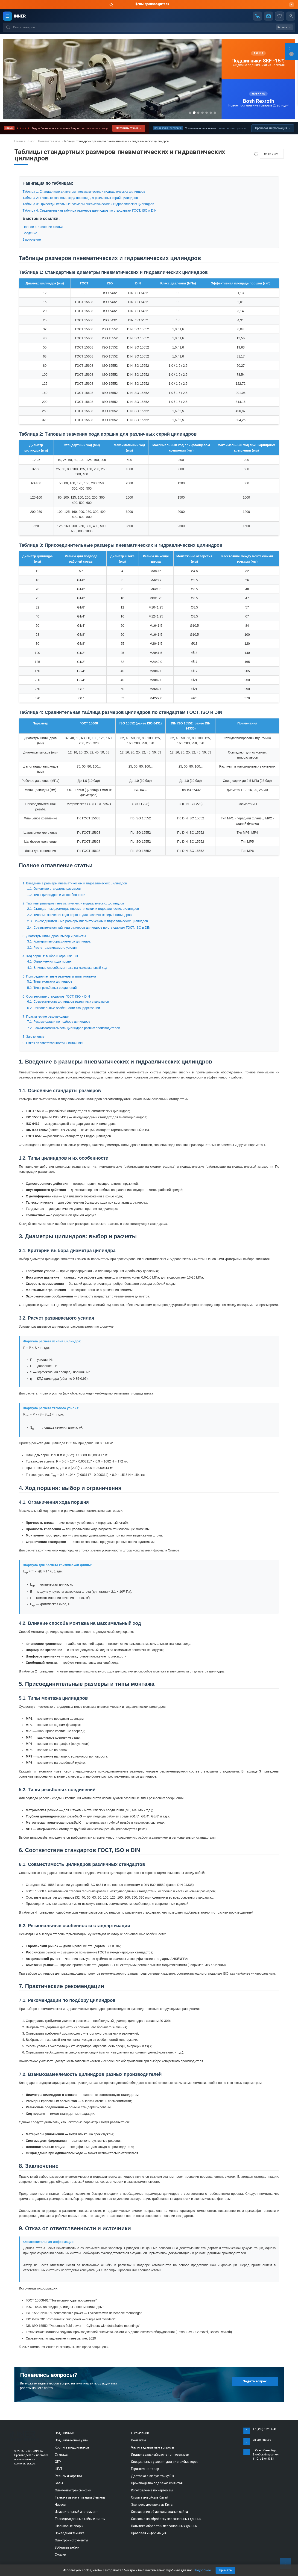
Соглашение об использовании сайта (159, 2512)
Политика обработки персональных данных (164, 2526)
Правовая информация (149, 2533)
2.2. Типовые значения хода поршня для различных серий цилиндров (79, 915)
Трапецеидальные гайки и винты (80, 2519)
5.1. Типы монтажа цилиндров (49, 981)
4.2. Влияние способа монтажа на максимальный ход (67, 967)
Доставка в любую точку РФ (152, 2476)
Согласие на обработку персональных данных (166, 2519)
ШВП (58, 2469)
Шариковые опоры (69, 2526)
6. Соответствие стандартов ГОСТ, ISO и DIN (56, 996)
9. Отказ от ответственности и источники (53, 1043)
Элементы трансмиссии (73, 2490)
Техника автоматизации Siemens (80, 2497)
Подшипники (64, 2433)
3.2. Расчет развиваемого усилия (52, 947)
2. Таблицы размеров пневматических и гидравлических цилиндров (73, 903)
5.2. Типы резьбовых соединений (52, 988)
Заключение (32, 239)
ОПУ (58, 2462)
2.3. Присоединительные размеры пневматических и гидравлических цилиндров (87, 921)
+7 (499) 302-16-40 (265, 2429)
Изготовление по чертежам (152, 2490)
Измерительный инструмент (76, 2512)
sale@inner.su (262, 2439)
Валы (59, 2483)
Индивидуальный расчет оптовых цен (160, 2454)
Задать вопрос (255, 2381)
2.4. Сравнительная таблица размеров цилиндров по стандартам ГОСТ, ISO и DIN (88, 927)
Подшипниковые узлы (71, 2440)
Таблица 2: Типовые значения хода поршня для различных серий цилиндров (80, 198)
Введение (30, 233)
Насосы (60, 2504)
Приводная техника (70, 2533)
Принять (225, 2570)
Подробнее (202, 2570)
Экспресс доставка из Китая (152, 2504)
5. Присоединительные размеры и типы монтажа (59, 976)
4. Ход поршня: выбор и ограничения (50, 956)
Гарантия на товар (145, 2469)
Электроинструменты (71, 2540)
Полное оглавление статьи (43, 227)
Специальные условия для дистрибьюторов (165, 2462)
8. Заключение (33, 1036)
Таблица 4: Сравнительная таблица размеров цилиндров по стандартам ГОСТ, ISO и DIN (90, 210)
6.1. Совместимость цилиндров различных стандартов (68, 1001)
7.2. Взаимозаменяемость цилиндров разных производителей (73, 1028)
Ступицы (61, 2454)
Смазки (60, 2554)
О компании (140, 2433)
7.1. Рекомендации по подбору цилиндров (58, 1021)
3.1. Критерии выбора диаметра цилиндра (59, 941)
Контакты (138, 2440)
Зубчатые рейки (67, 2547)
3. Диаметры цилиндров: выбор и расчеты (54, 936)
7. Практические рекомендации (46, 1016)
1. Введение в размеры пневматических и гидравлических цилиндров (75, 883)
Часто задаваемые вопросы (152, 2447)
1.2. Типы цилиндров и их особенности (56, 895)
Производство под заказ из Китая (157, 2483)
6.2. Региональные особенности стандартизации (63, 1008)
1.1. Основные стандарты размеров (54, 888)
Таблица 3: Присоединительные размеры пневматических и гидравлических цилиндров (88, 204)
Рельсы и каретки (68, 2476)
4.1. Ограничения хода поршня (50, 961)
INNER (20, 16)
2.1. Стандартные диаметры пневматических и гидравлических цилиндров (83, 908)
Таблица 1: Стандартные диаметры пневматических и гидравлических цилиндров (84, 191)
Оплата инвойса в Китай (149, 2497)
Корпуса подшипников (72, 2447)
